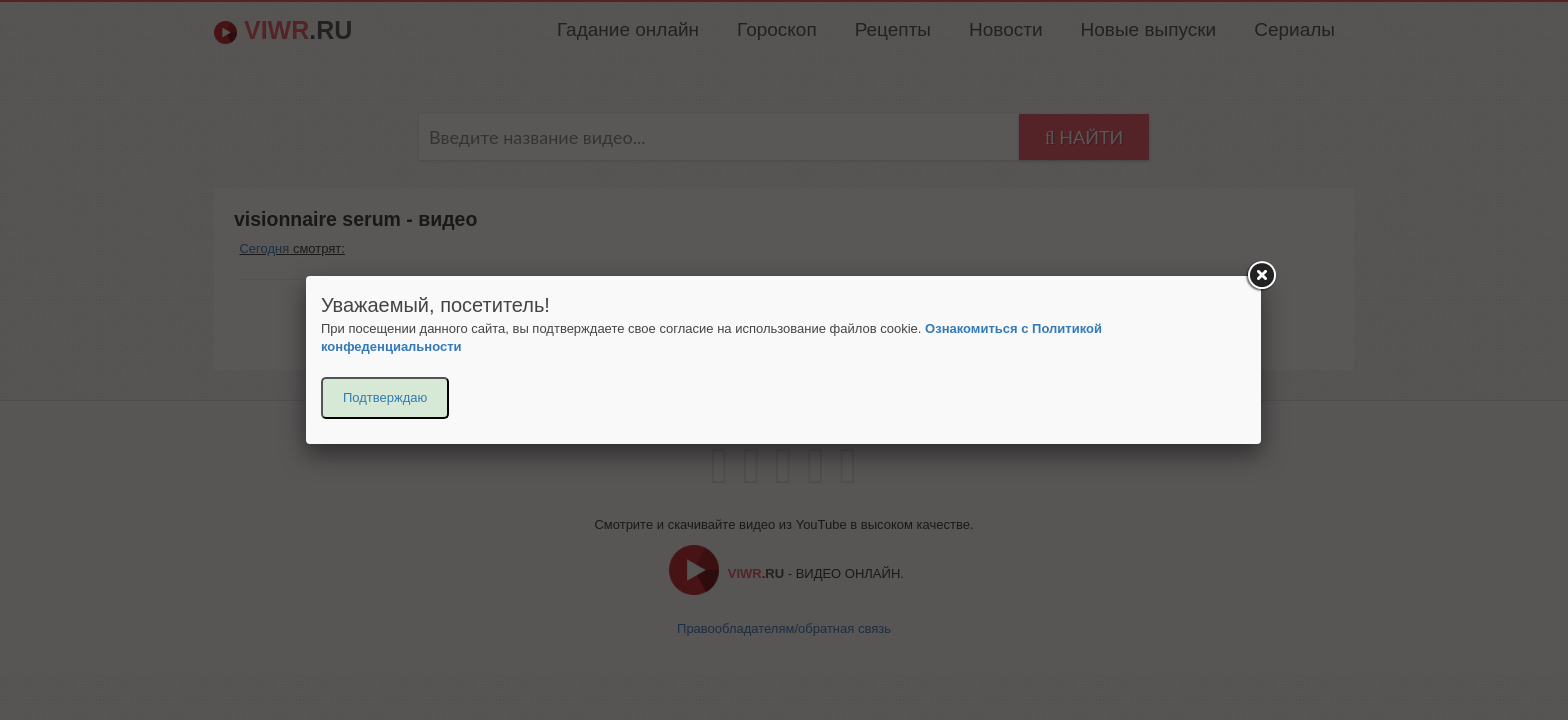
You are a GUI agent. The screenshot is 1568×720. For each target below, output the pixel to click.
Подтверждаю (385, 397)
